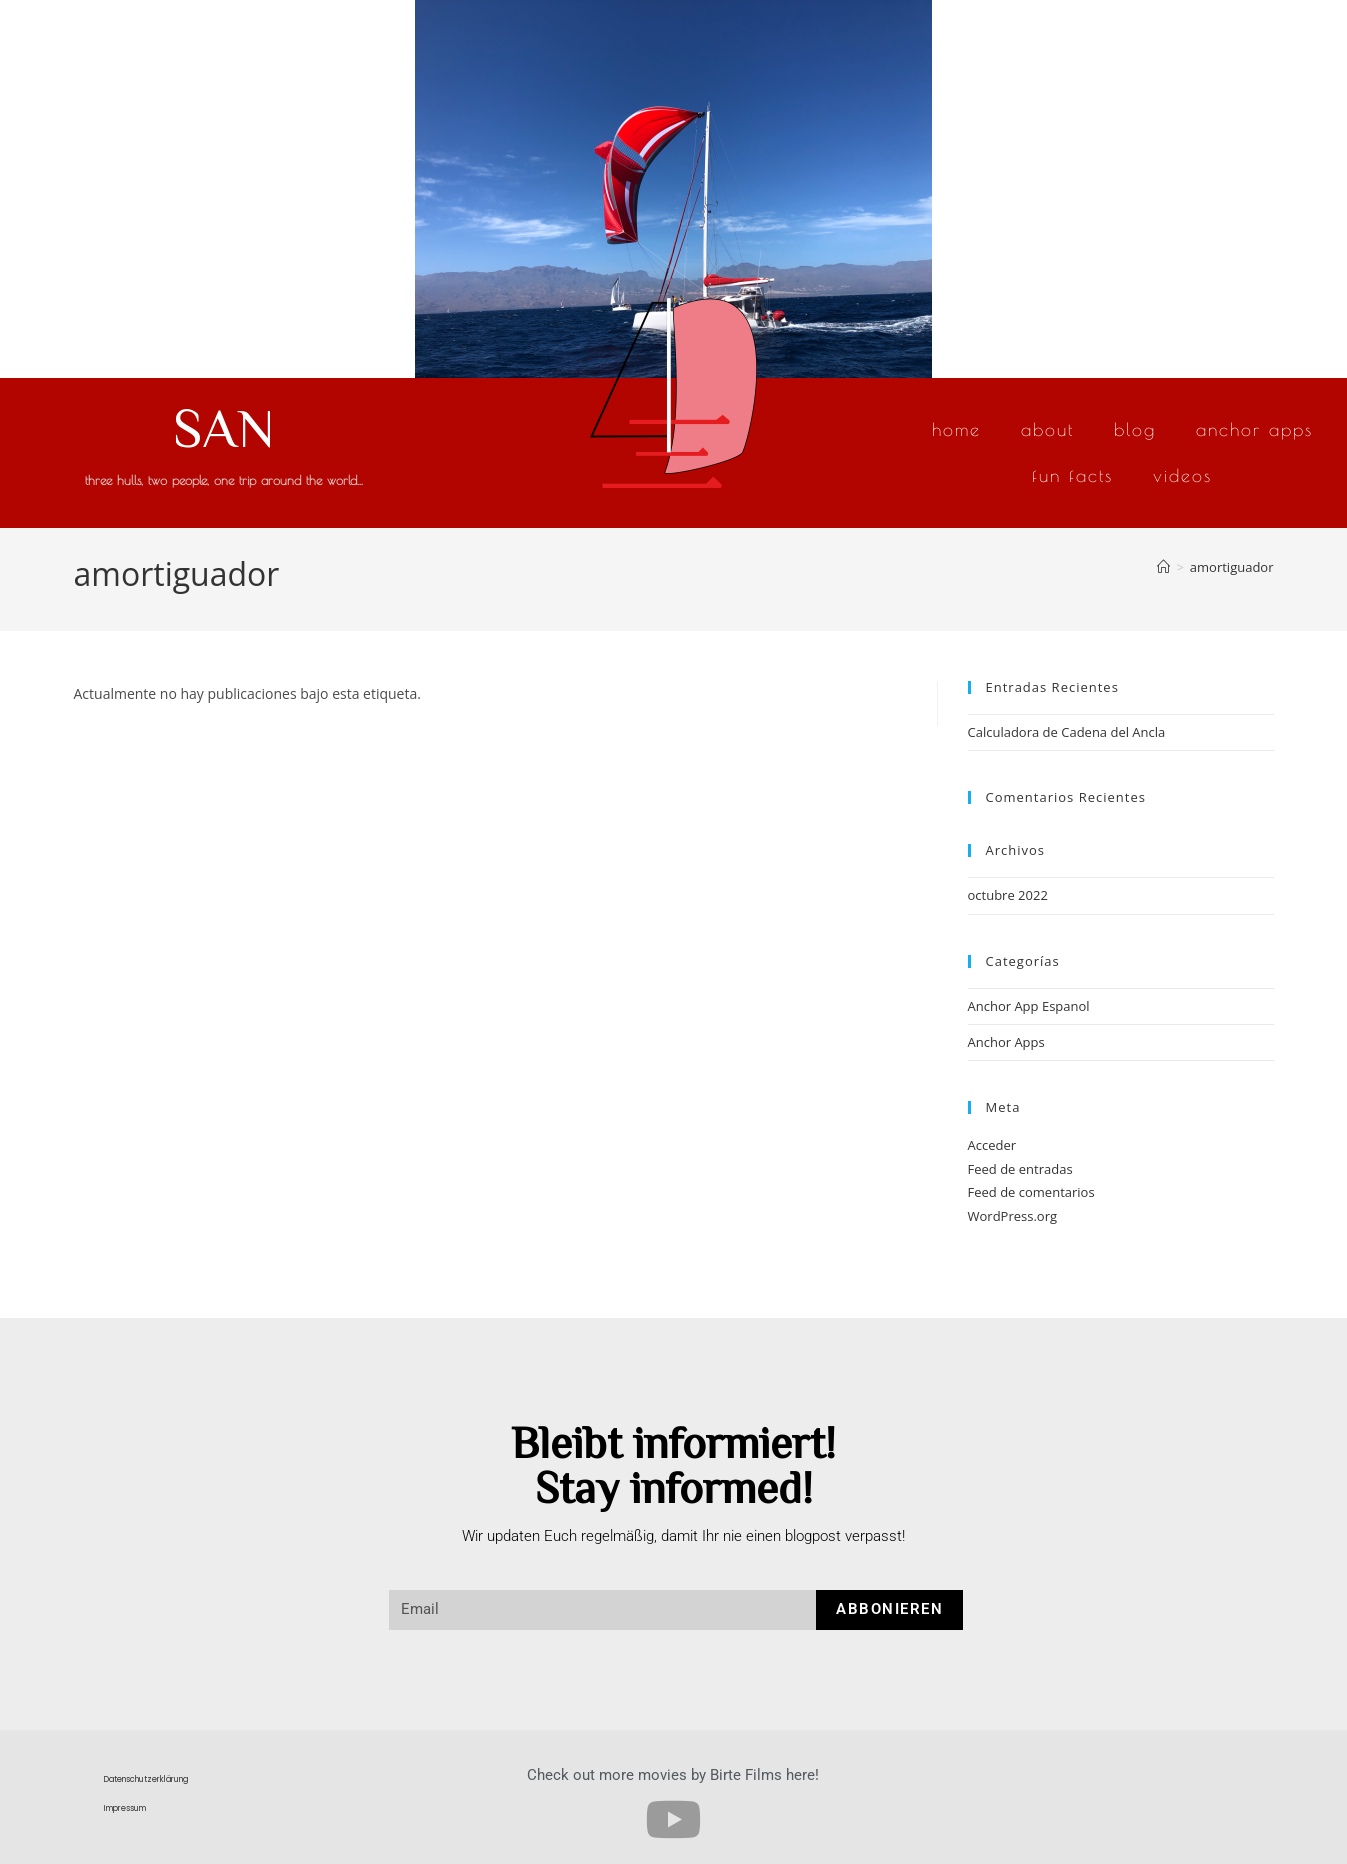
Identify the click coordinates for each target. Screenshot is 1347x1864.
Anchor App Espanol (1029, 1006)
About (1047, 429)
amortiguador (1232, 567)
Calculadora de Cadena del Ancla (1067, 732)
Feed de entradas (1020, 1169)
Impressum (125, 1808)
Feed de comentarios (1031, 1192)
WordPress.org (1013, 1216)
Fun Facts (1072, 475)
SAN (224, 426)
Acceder (992, 1145)
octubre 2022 (1008, 895)
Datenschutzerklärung (146, 1779)
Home (956, 429)
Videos (1182, 475)
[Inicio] (1163, 567)
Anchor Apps (1254, 429)
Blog (1135, 429)
